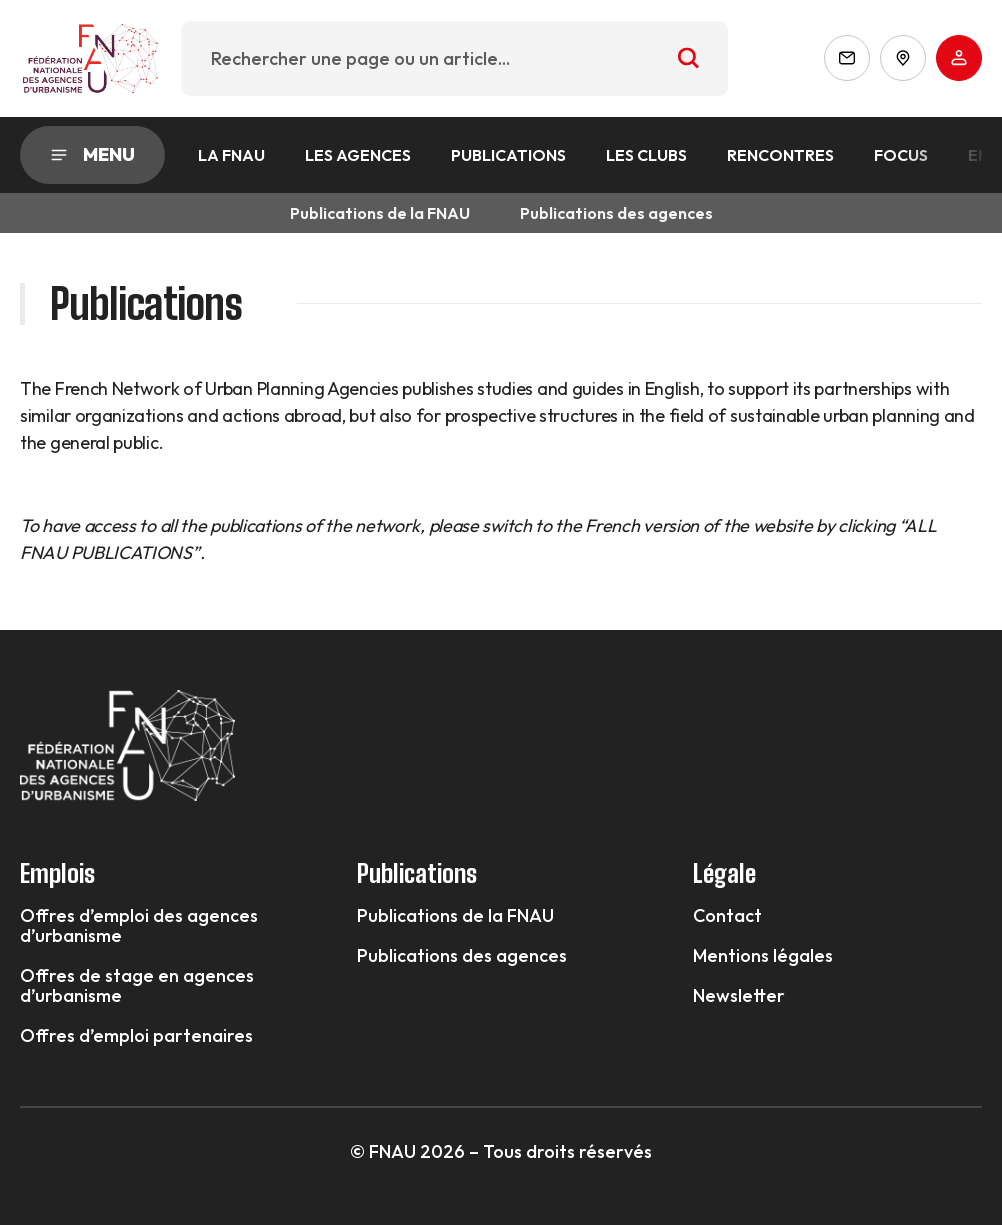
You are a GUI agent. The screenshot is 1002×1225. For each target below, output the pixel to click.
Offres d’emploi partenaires (136, 1036)
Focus (901, 155)
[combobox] (454, 58)
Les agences (358, 155)
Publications (508, 155)
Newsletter (739, 996)
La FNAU (231, 155)
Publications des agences (616, 213)
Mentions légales (763, 956)
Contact (727, 916)
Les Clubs (646, 155)
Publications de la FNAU (380, 213)
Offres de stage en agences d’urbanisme (137, 986)
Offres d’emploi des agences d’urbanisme (139, 926)
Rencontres (780, 155)
